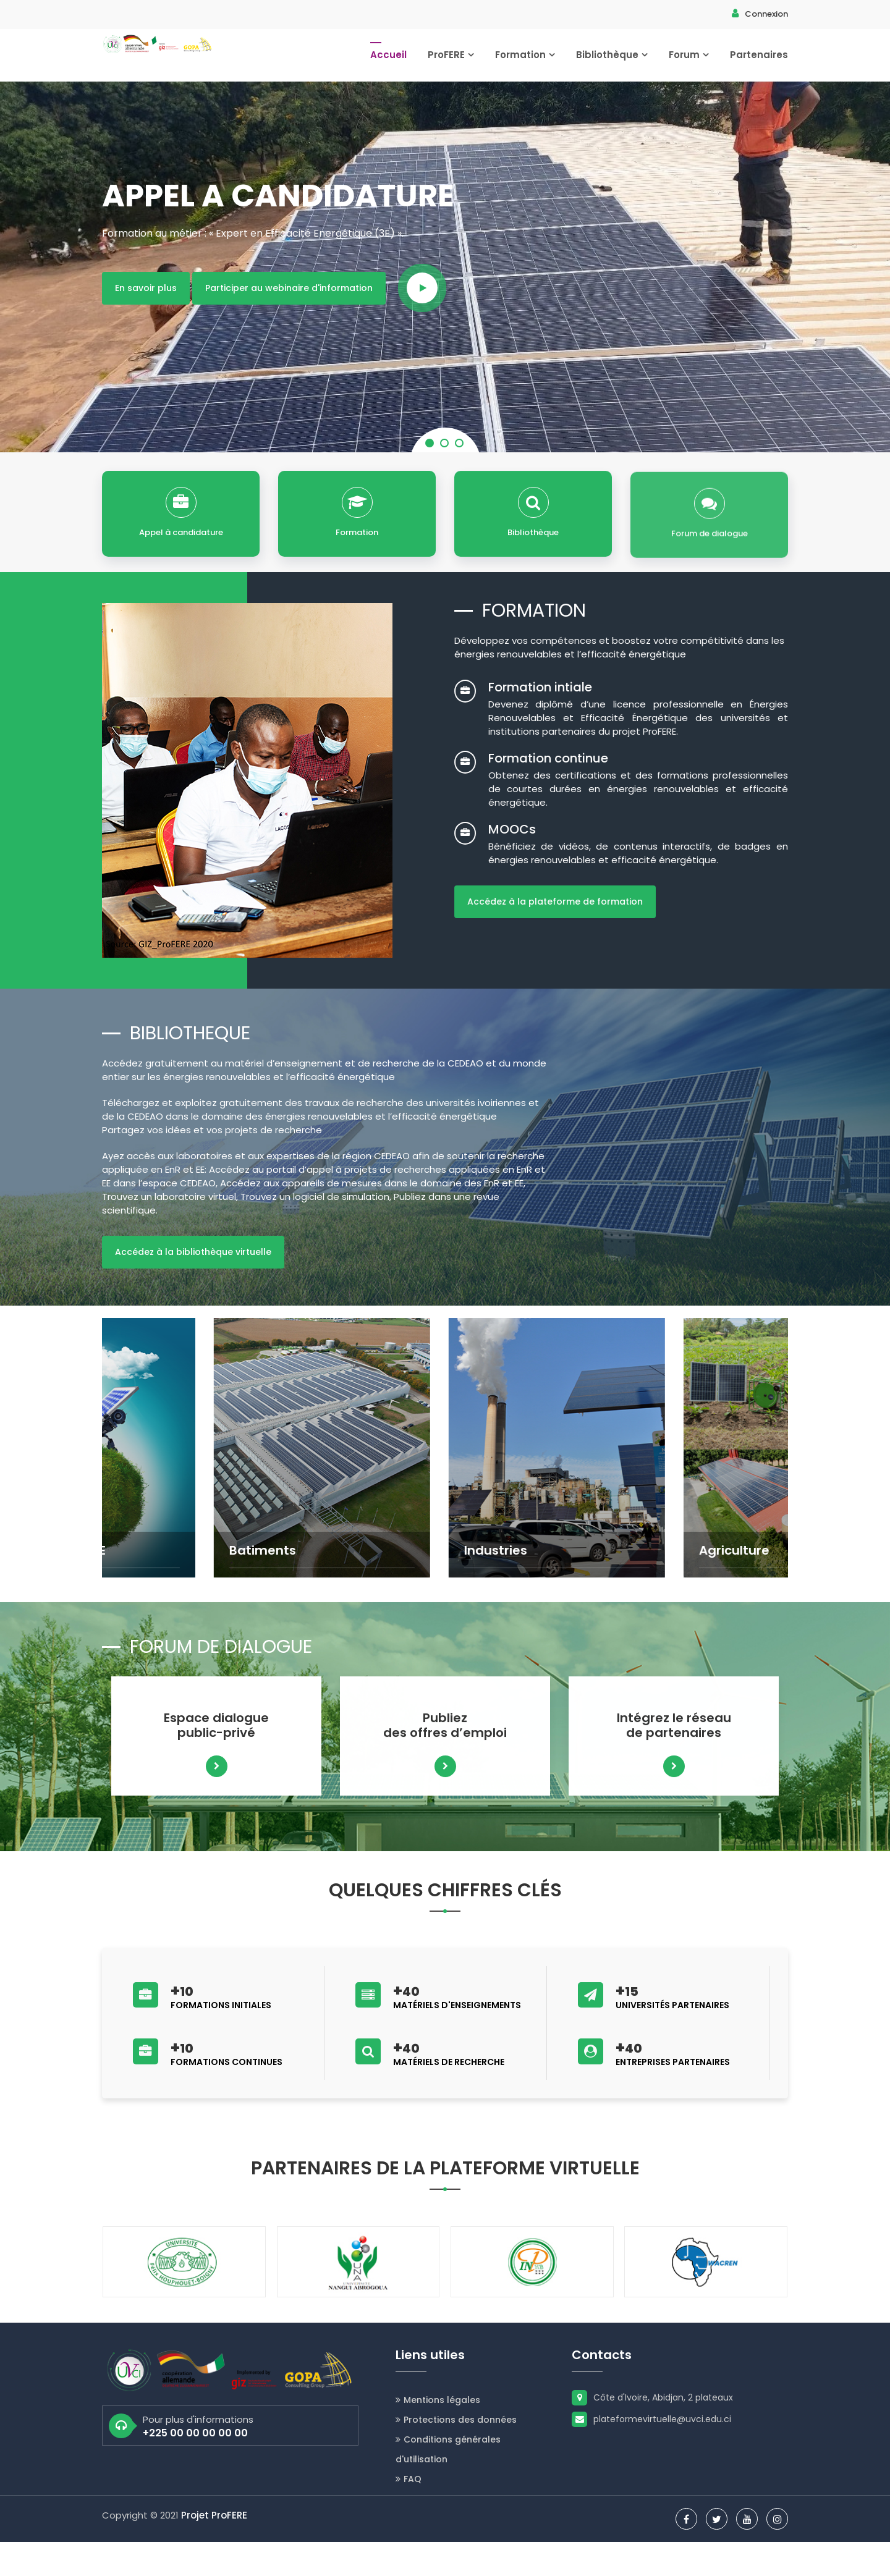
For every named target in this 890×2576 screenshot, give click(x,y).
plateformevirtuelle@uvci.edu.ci (651, 2453)
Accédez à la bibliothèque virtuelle (193, 1279)
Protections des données (456, 2453)
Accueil (388, 60)
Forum (689, 60)
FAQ (409, 2513)
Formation (525, 60)
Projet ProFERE (214, 2549)
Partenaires (759, 60)
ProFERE (451, 60)
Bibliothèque (612, 60)
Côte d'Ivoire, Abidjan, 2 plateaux (652, 2431)
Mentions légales (438, 2434)
